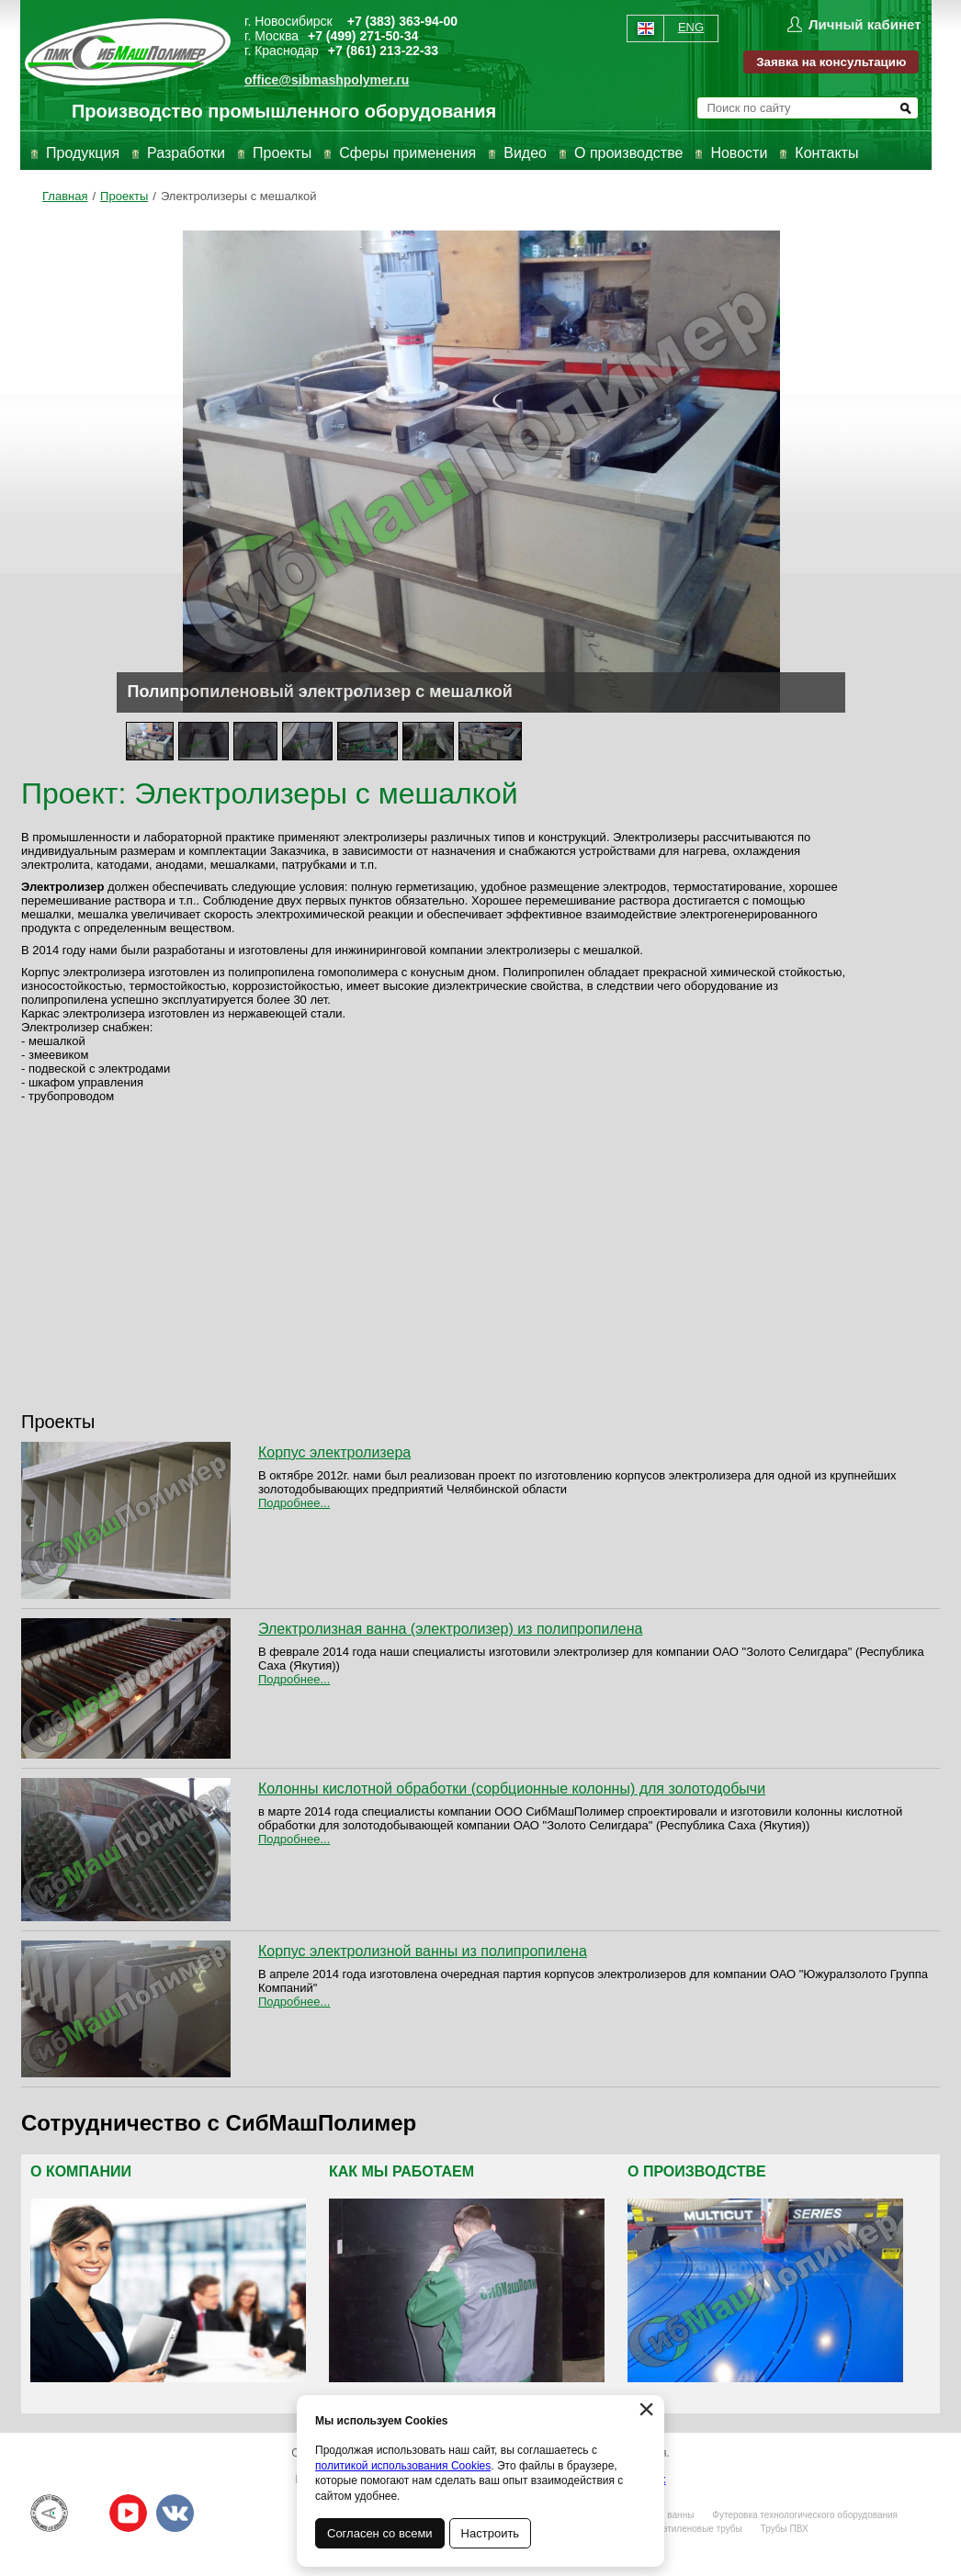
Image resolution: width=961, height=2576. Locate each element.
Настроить (490, 2533)
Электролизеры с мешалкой (239, 196)
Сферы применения (407, 153)
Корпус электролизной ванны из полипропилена (422, 1951)
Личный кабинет (864, 24)
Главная (64, 196)
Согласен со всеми (380, 2533)
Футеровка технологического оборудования (805, 2515)
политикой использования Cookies (403, 2465)
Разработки (186, 153)
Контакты (826, 153)
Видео (525, 153)
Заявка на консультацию (831, 62)
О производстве (628, 153)
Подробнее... (294, 1503)
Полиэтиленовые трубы (690, 2529)
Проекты (282, 153)
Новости (738, 153)
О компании (80, 2171)
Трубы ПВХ (784, 2529)
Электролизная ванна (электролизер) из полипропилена (450, 1629)
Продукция (82, 153)
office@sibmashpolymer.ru (326, 80)
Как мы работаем (401, 2171)
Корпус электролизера (334, 1452)
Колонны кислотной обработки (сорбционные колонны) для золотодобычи (511, 1788)
